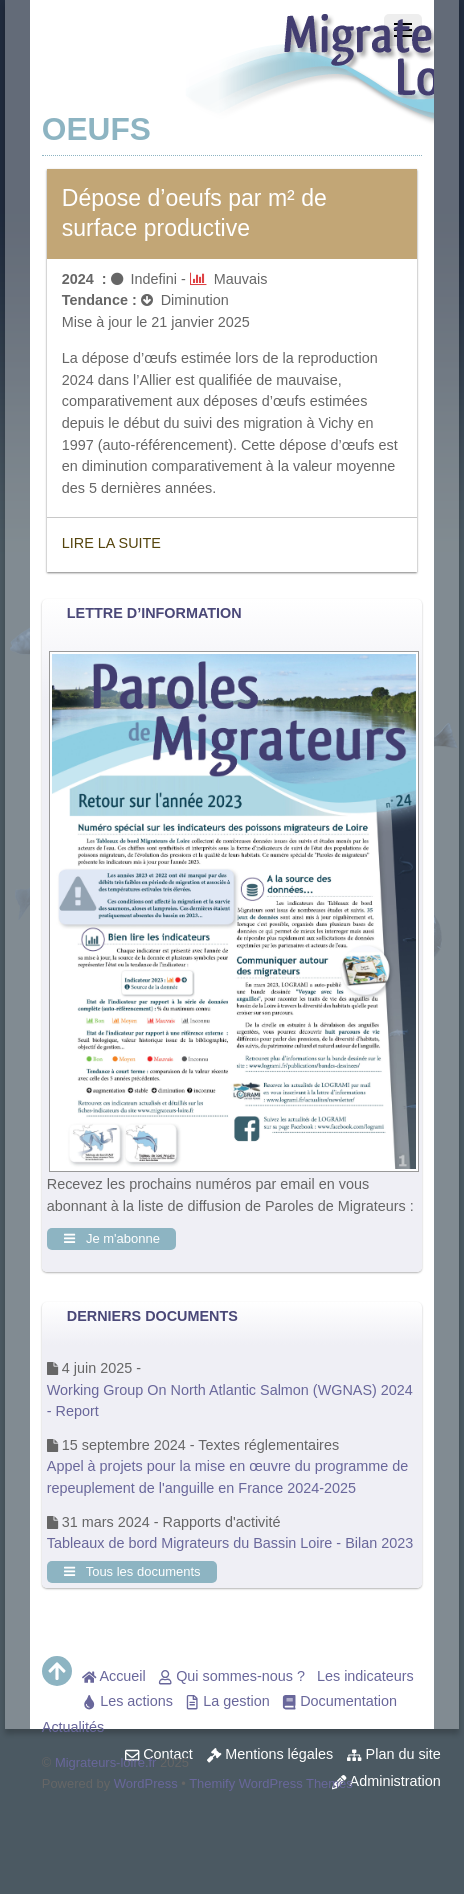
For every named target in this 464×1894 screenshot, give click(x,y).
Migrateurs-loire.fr (106, 1762)
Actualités (73, 1727)
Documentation (339, 1701)
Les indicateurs (365, 1676)
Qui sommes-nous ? (231, 1676)
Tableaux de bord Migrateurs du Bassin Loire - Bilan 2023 (230, 1543)
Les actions (127, 1701)
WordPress (146, 1783)
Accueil (114, 1676)
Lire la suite (111, 543)
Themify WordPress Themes (271, 1783)
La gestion (227, 1701)
